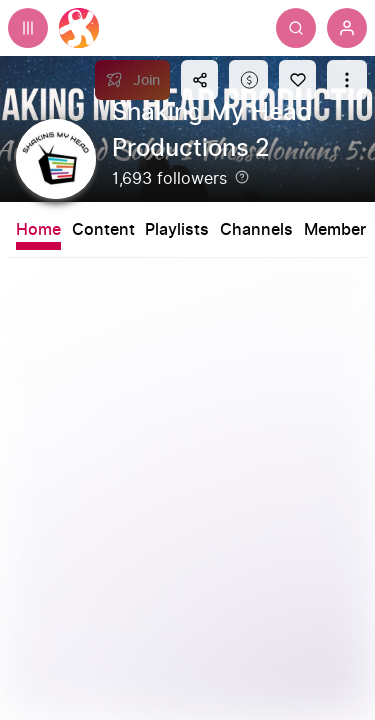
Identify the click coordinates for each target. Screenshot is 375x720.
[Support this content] (248, 80)
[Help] (242, 177)
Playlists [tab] (177, 230)
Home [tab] (38, 230)
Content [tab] (103, 230)
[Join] (132, 80)
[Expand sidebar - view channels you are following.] (28, 28)
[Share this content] (199, 80)
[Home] (79, 28)
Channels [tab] (256, 230)
